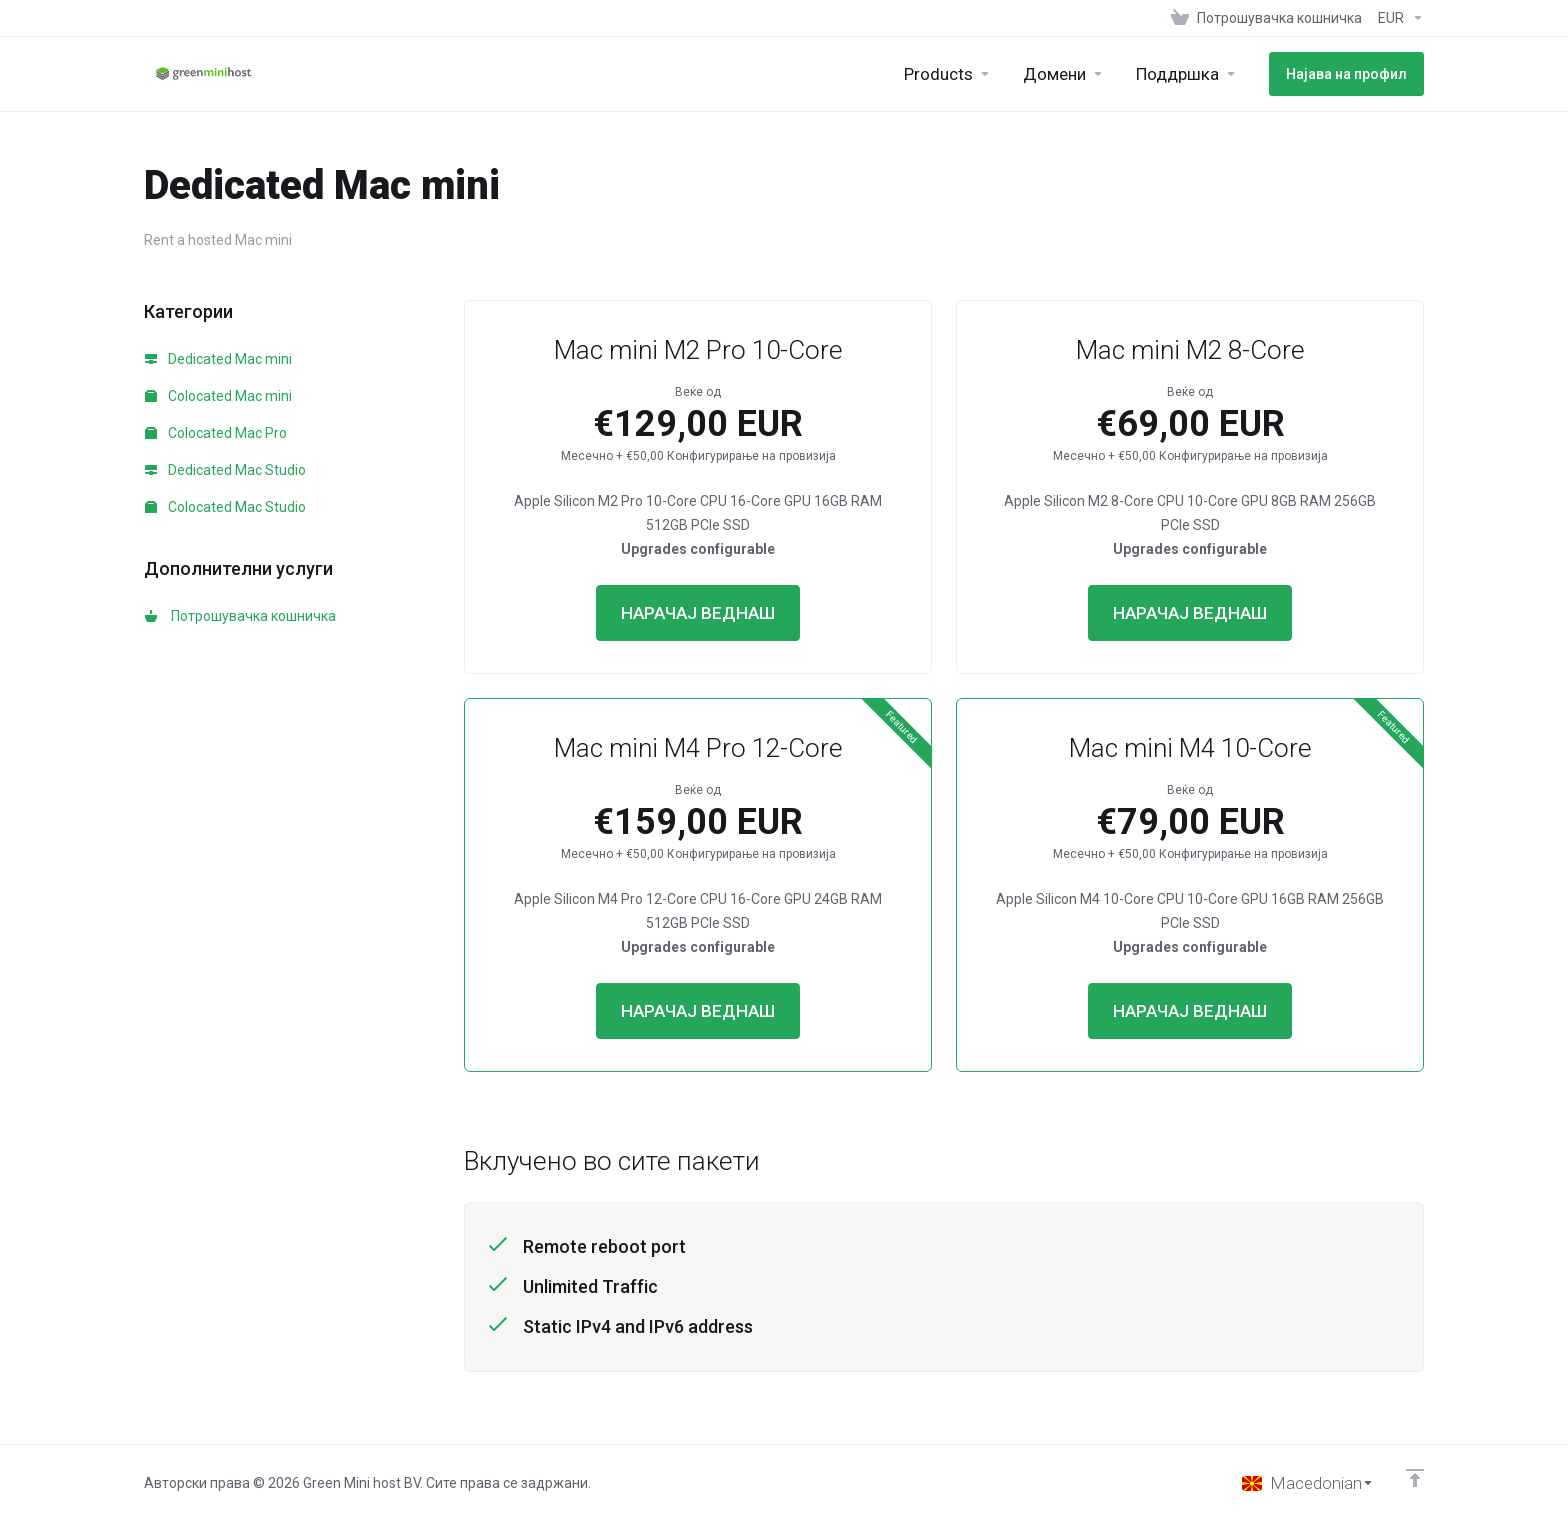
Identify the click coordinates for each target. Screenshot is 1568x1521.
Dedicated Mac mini (218, 359)
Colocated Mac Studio (225, 507)
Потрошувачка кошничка (240, 616)
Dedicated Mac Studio (225, 470)
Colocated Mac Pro (216, 433)
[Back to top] (1415, 1478)
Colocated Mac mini (218, 396)
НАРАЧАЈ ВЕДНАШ (698, 613)
